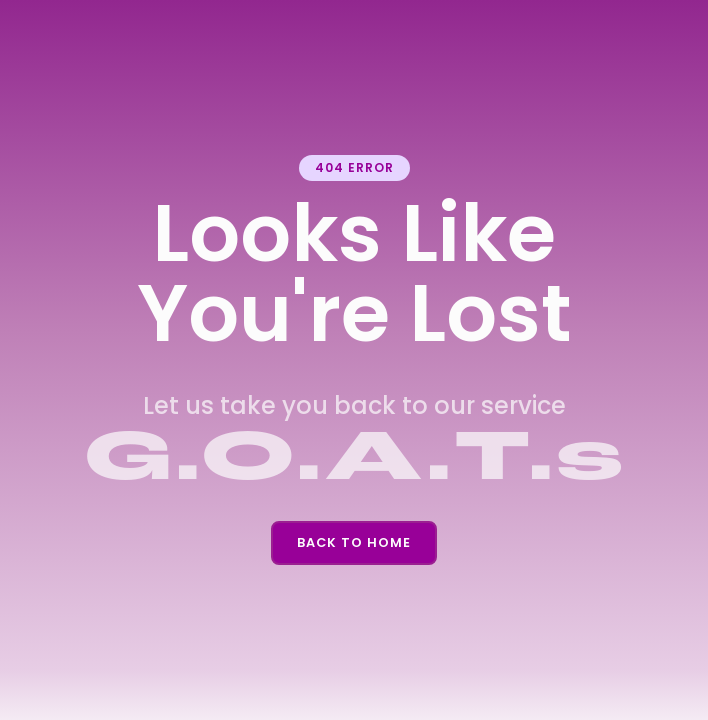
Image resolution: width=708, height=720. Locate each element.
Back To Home (354, 542)
